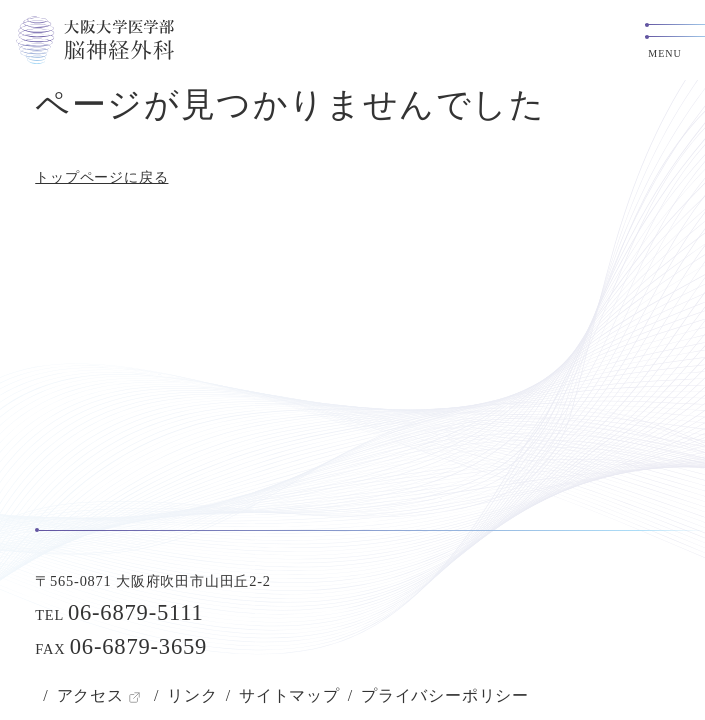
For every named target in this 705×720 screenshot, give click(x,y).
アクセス (90, 695)
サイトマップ (289, 695)
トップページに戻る (101, 177)
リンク (192, 695)
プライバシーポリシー (445, 695)
